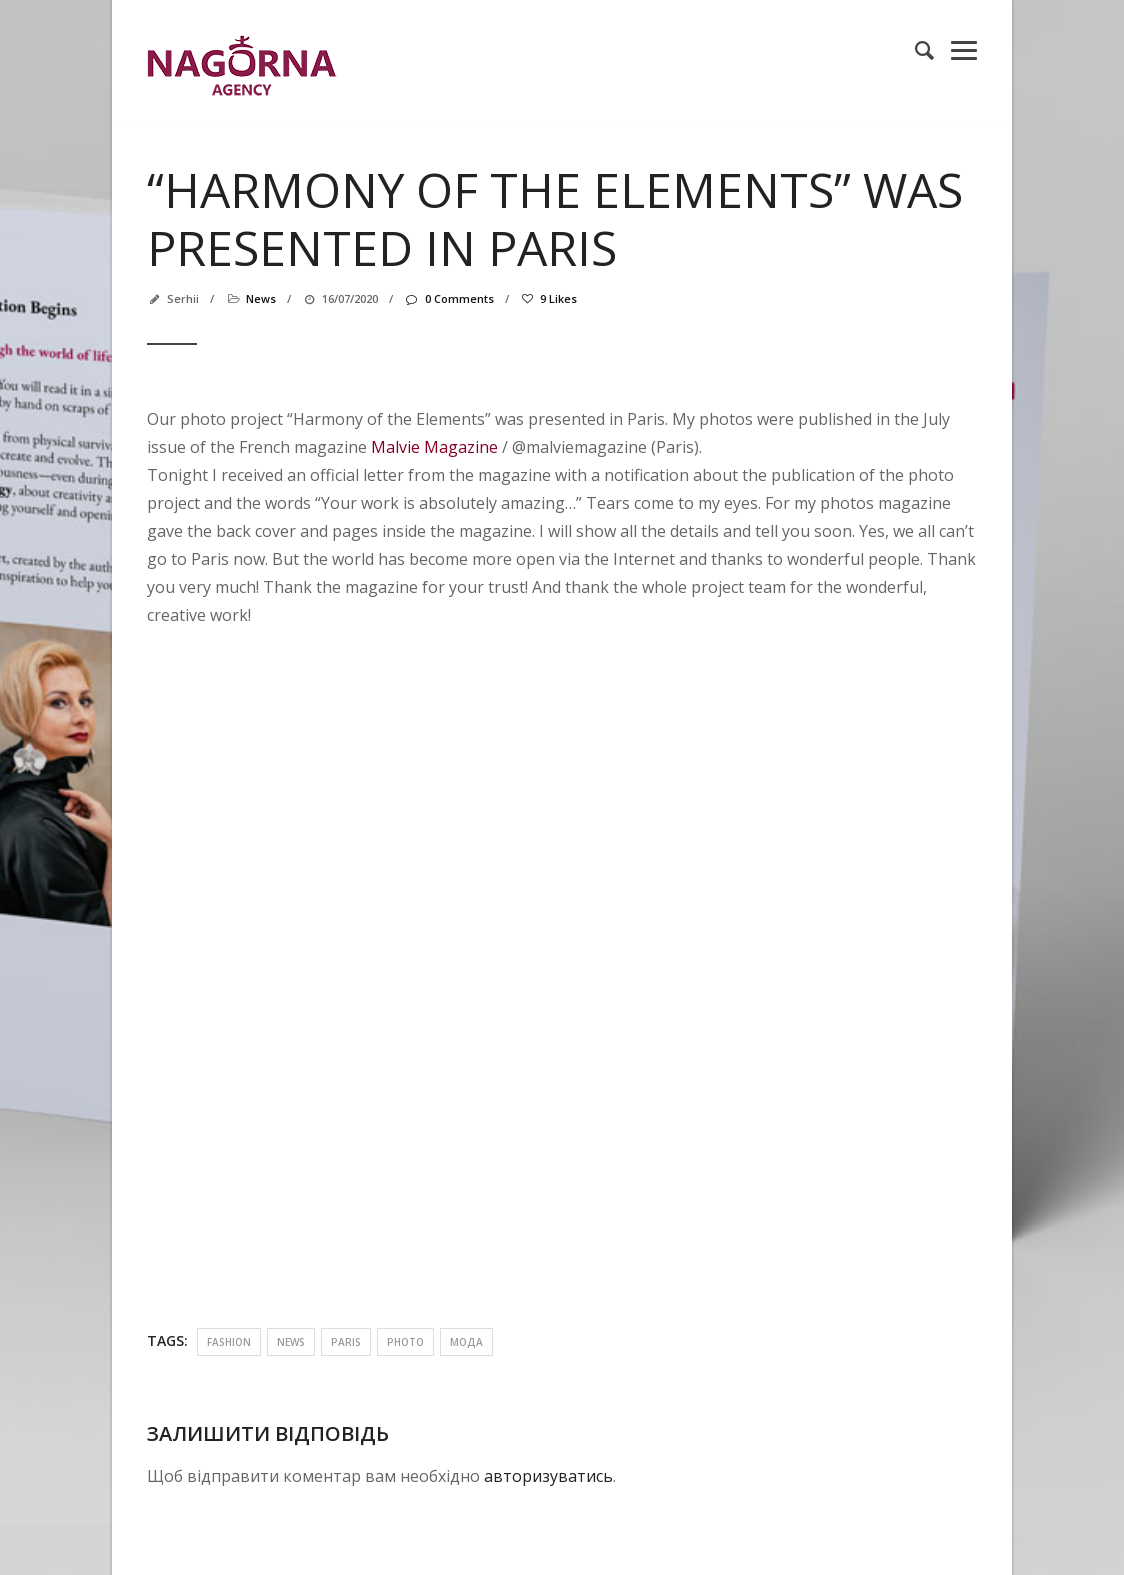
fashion (229, 1342)
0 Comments (448, 298)
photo (405, 1342)
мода (466, 1342)
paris (346, 1342)
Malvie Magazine (434, 447)
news (261, 298)
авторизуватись (548, 1476)
